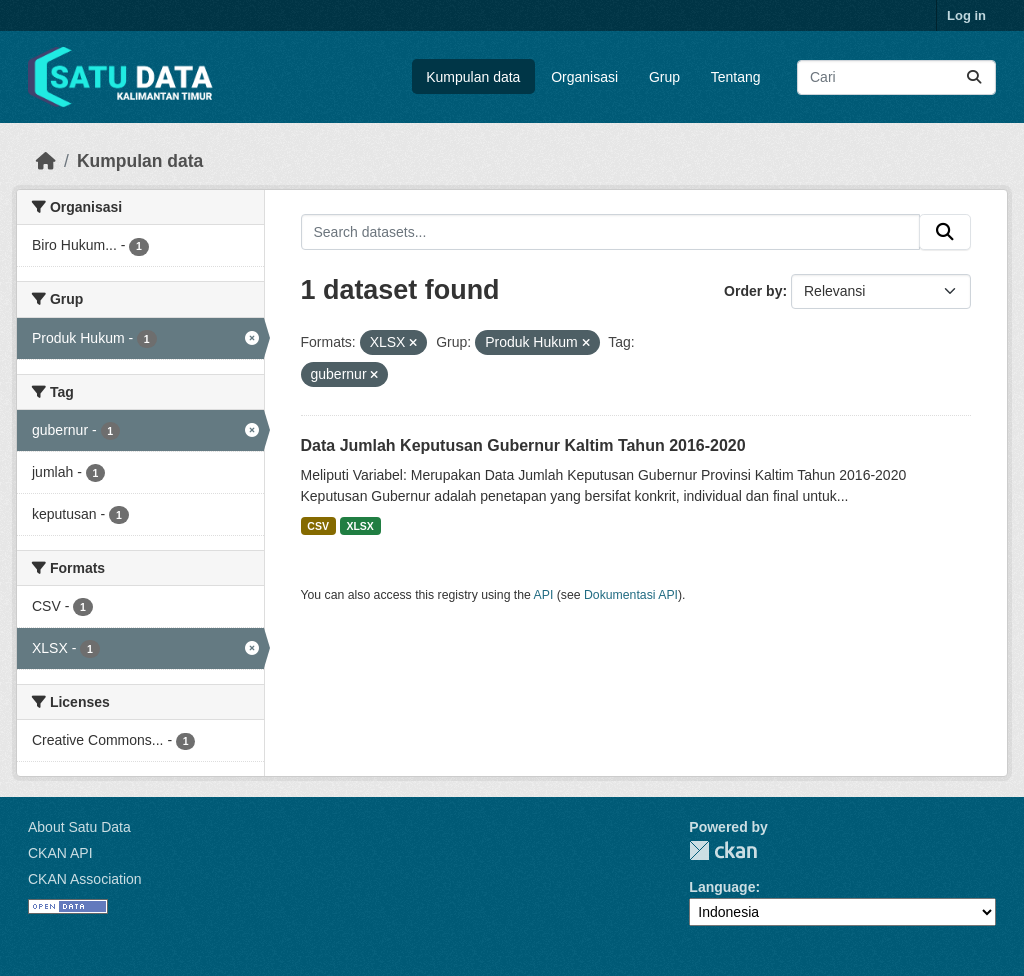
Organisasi (584, 77)
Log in (966, 15)
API (544, 595)
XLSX (359, 526)
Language (722, 887)
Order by (753, 291)
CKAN (723, 850)
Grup (664, 77)
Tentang (736, 77)
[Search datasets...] (896, 77)
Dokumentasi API (631, 595)
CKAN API (60, 853)
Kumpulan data (473, 77)
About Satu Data (79, 827)
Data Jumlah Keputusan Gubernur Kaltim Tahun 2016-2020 (523, 445)
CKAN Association (85, 879)
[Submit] (974, 77)
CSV (318, 526)
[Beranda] (46, 161)
